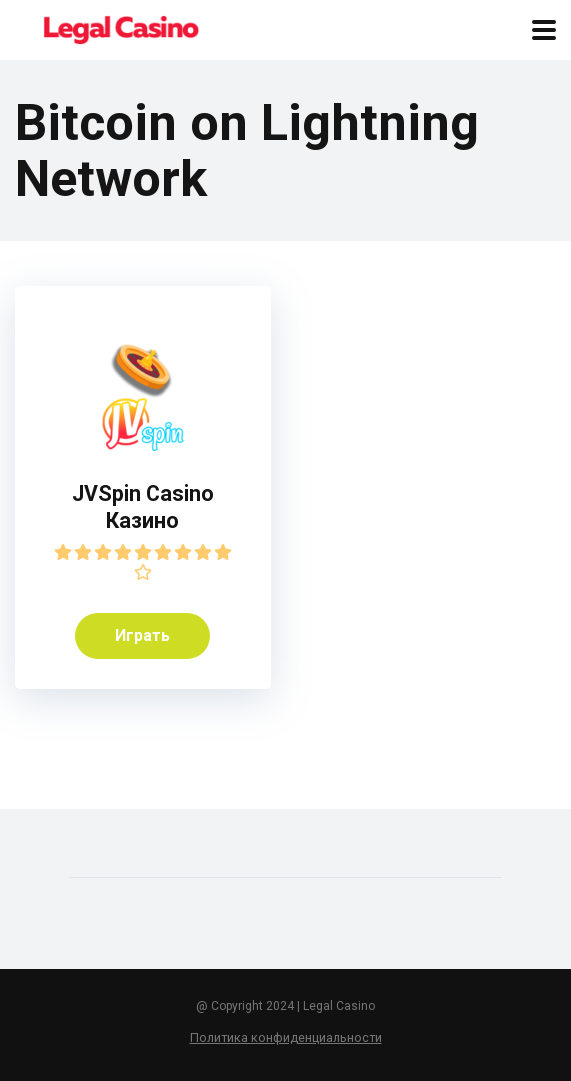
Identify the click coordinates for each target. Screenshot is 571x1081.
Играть (142, 635)
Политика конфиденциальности (286, 1037)
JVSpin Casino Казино (143, 507)
